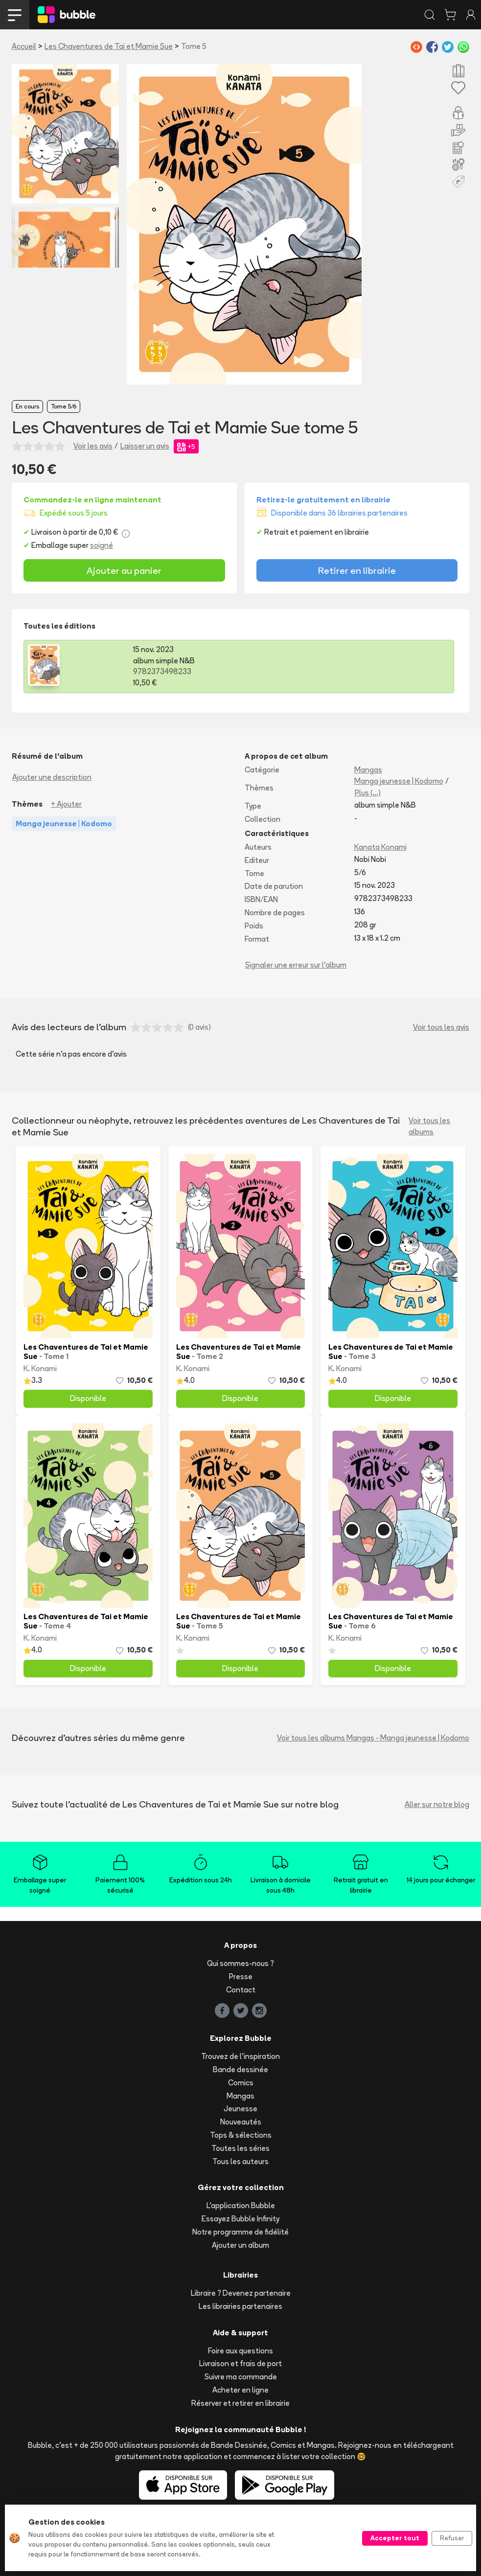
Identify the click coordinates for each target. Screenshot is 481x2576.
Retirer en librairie (357, 570)
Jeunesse (240, 2108)
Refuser (452, 2538)
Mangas (368, 769)
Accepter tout (394, 2538)
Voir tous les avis (441, 1027)
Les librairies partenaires (240, 2306)
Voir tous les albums (429, 1126)
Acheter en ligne (240, 2390)
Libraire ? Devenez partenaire (241, 2293)
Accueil (24, 46)
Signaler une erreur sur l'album (295, 965)
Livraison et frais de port (240, 2363)
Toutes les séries (240, 2148)
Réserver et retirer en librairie (240, 2403)
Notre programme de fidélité (240, 2232)
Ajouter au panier (124, 570)
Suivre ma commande (241, 2376)
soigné (101, 545)
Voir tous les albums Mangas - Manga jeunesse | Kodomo (373, 1737)
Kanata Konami (380, 847)
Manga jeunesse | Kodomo (398, 781)
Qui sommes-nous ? (240, 1963)
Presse (240, 1976)
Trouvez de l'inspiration (240, 2056)
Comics (240, 2082)
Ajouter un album (240, 2245)
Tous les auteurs (240, 2161)
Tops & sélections (241, 2135)
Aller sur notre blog (437, 1804)
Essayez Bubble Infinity (240, 2218)
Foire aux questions (240, 2350)
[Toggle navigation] (14, 14)
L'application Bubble (240, 2205)
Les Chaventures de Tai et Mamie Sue (109, 46)
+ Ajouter (66, 804)
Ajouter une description (52, 777)
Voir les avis (93, 446)
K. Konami (40, 1368)
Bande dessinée (240, 2069)
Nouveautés (240, 2121)
